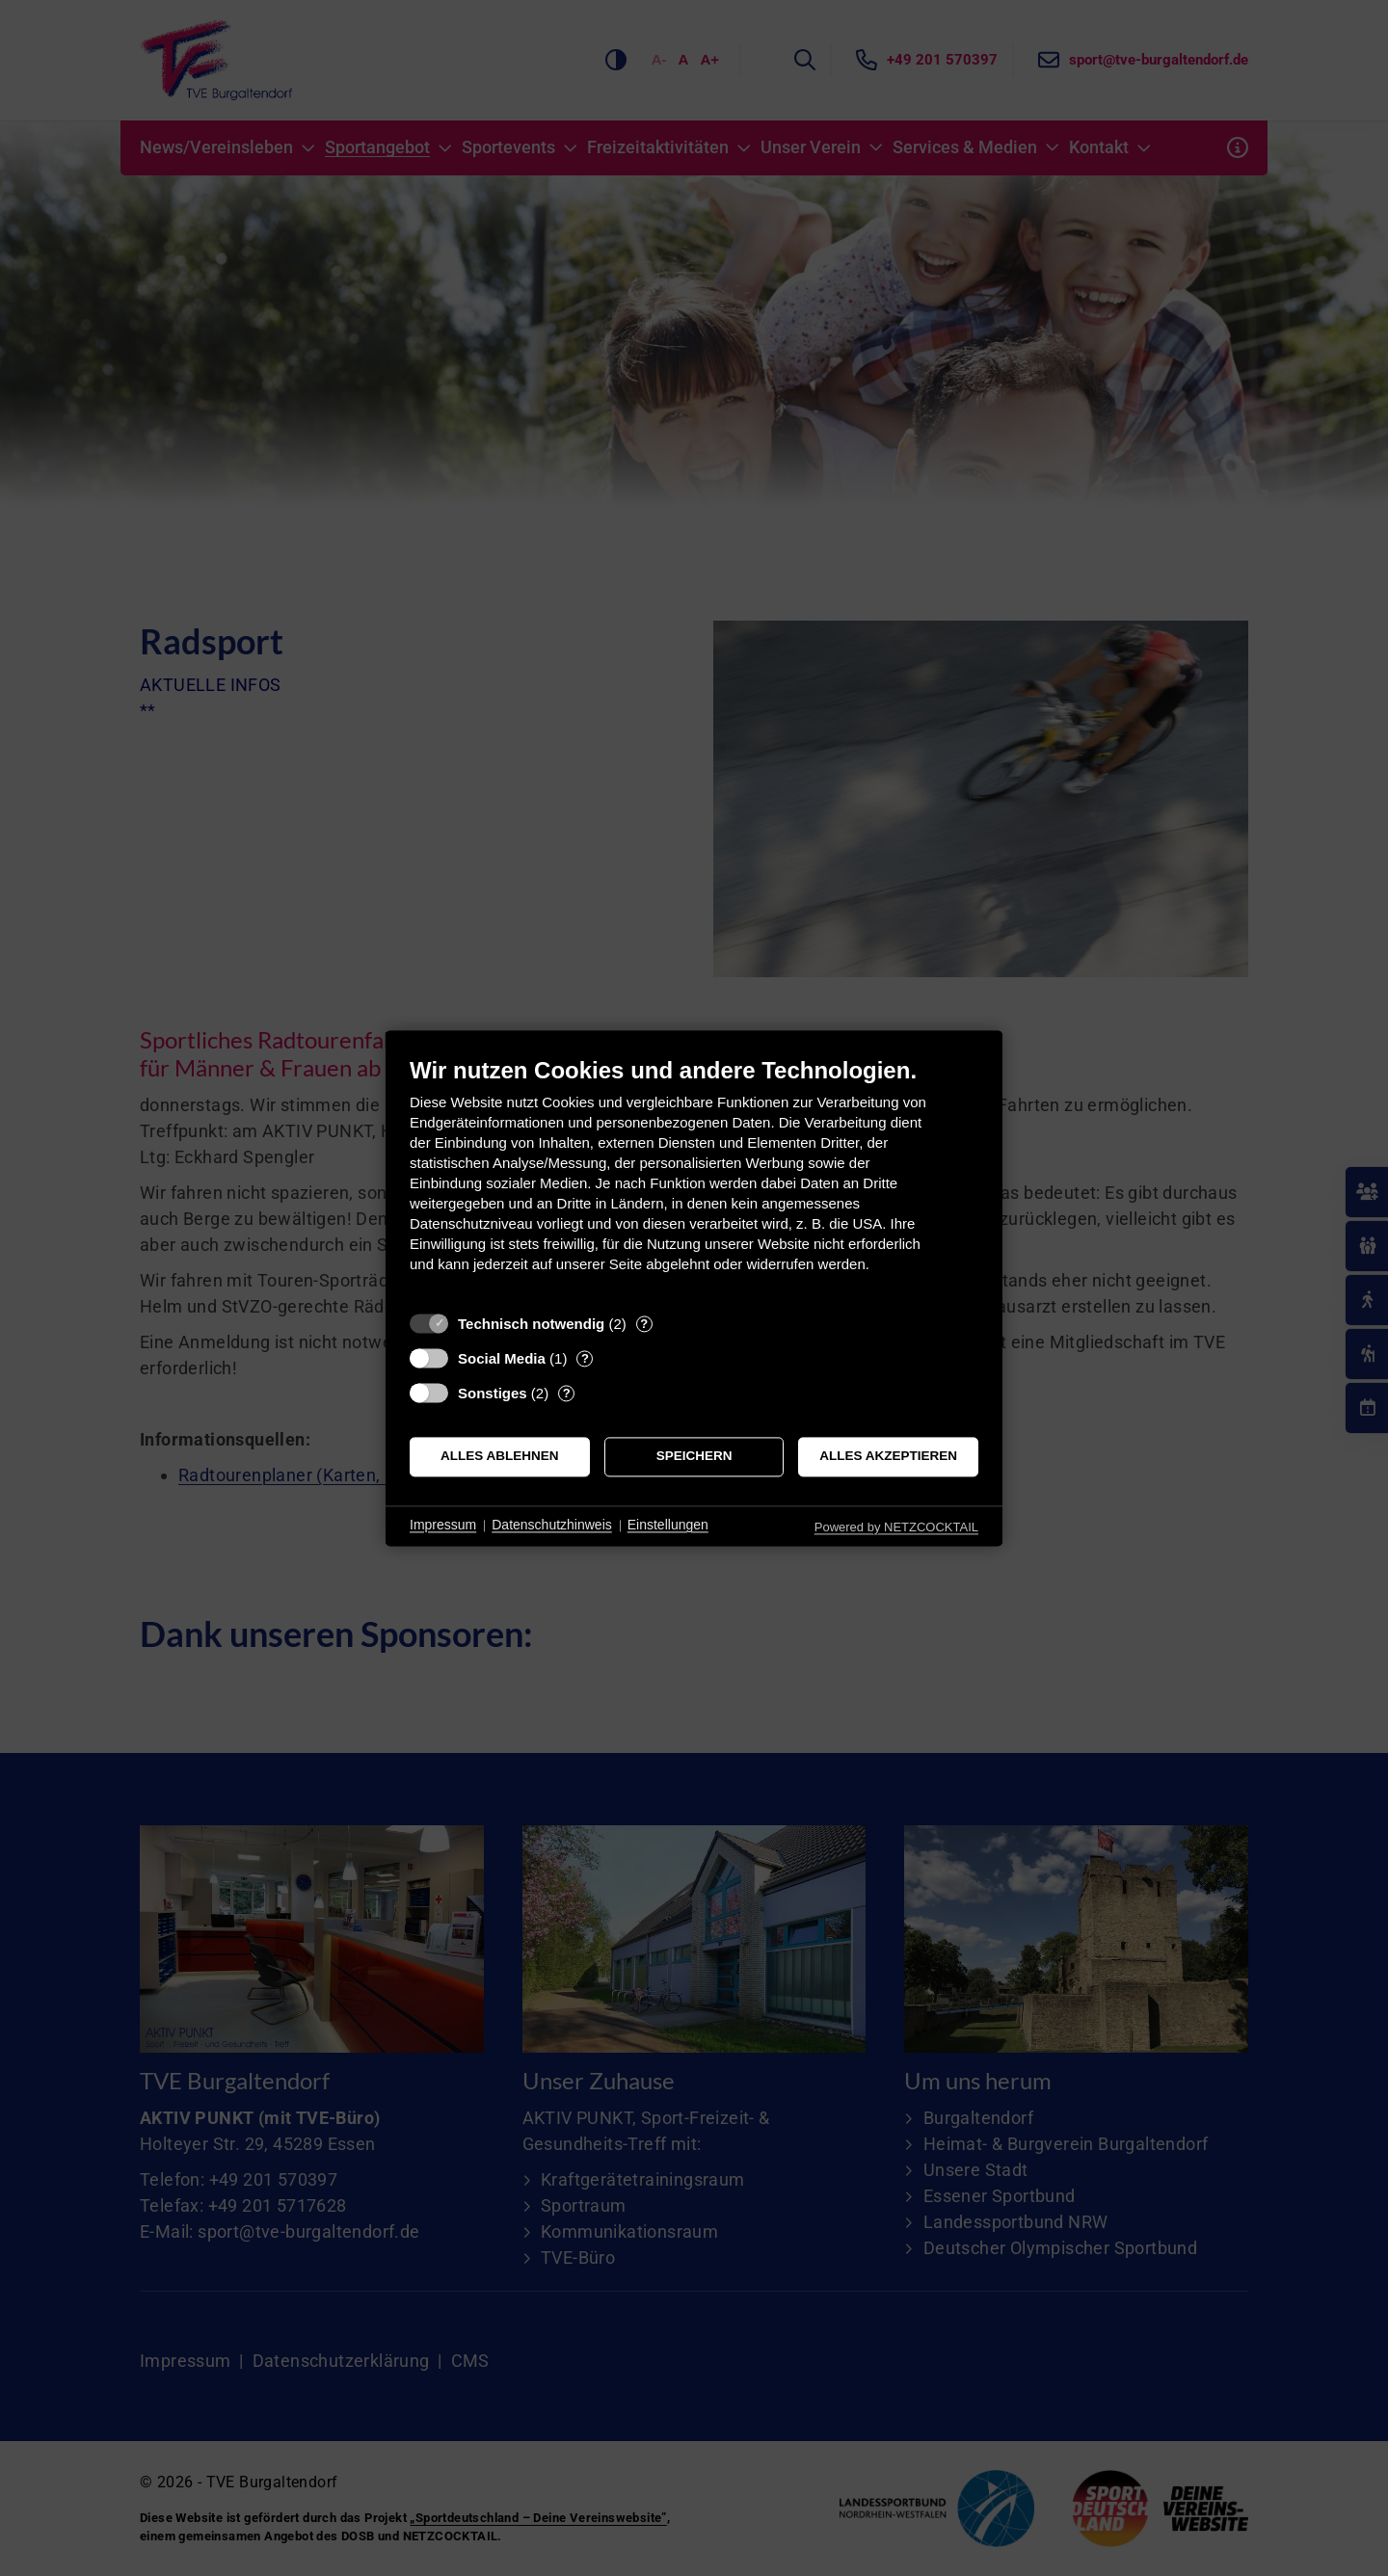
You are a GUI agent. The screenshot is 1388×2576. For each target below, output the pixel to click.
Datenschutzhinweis (552, 1525)
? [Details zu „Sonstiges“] (567, 1393)
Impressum (443, 1525)
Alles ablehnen (499, 1456)
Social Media (502, 1358)
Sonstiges (492, 1393)
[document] (694, 1179)
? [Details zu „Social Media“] (585, 1358)
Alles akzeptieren (888, 1456)
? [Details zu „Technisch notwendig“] (644, 1323)
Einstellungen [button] (667, 1525)
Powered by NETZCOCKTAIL (896, 1527)
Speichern (694, 1456)
